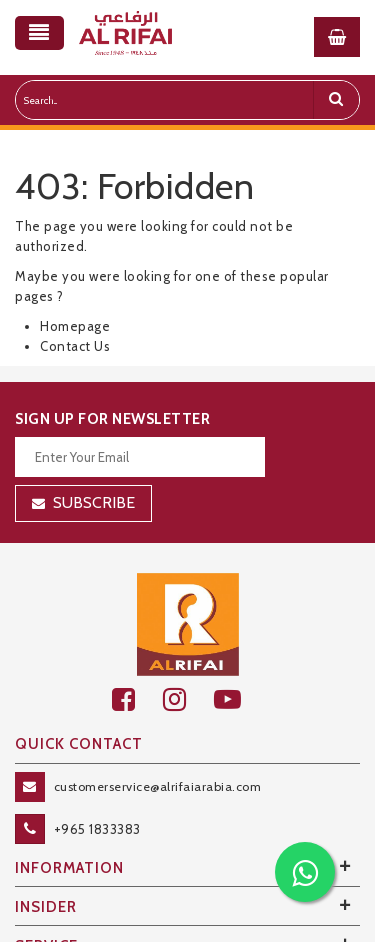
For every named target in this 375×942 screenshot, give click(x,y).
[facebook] (137, 699)
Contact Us (75, 346)
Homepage (75, 326)
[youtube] (238, 699)
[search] (336, 100)
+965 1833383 (97, 829)
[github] (188, 699)
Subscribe (94, 502)
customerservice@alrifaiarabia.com (158, 786)
